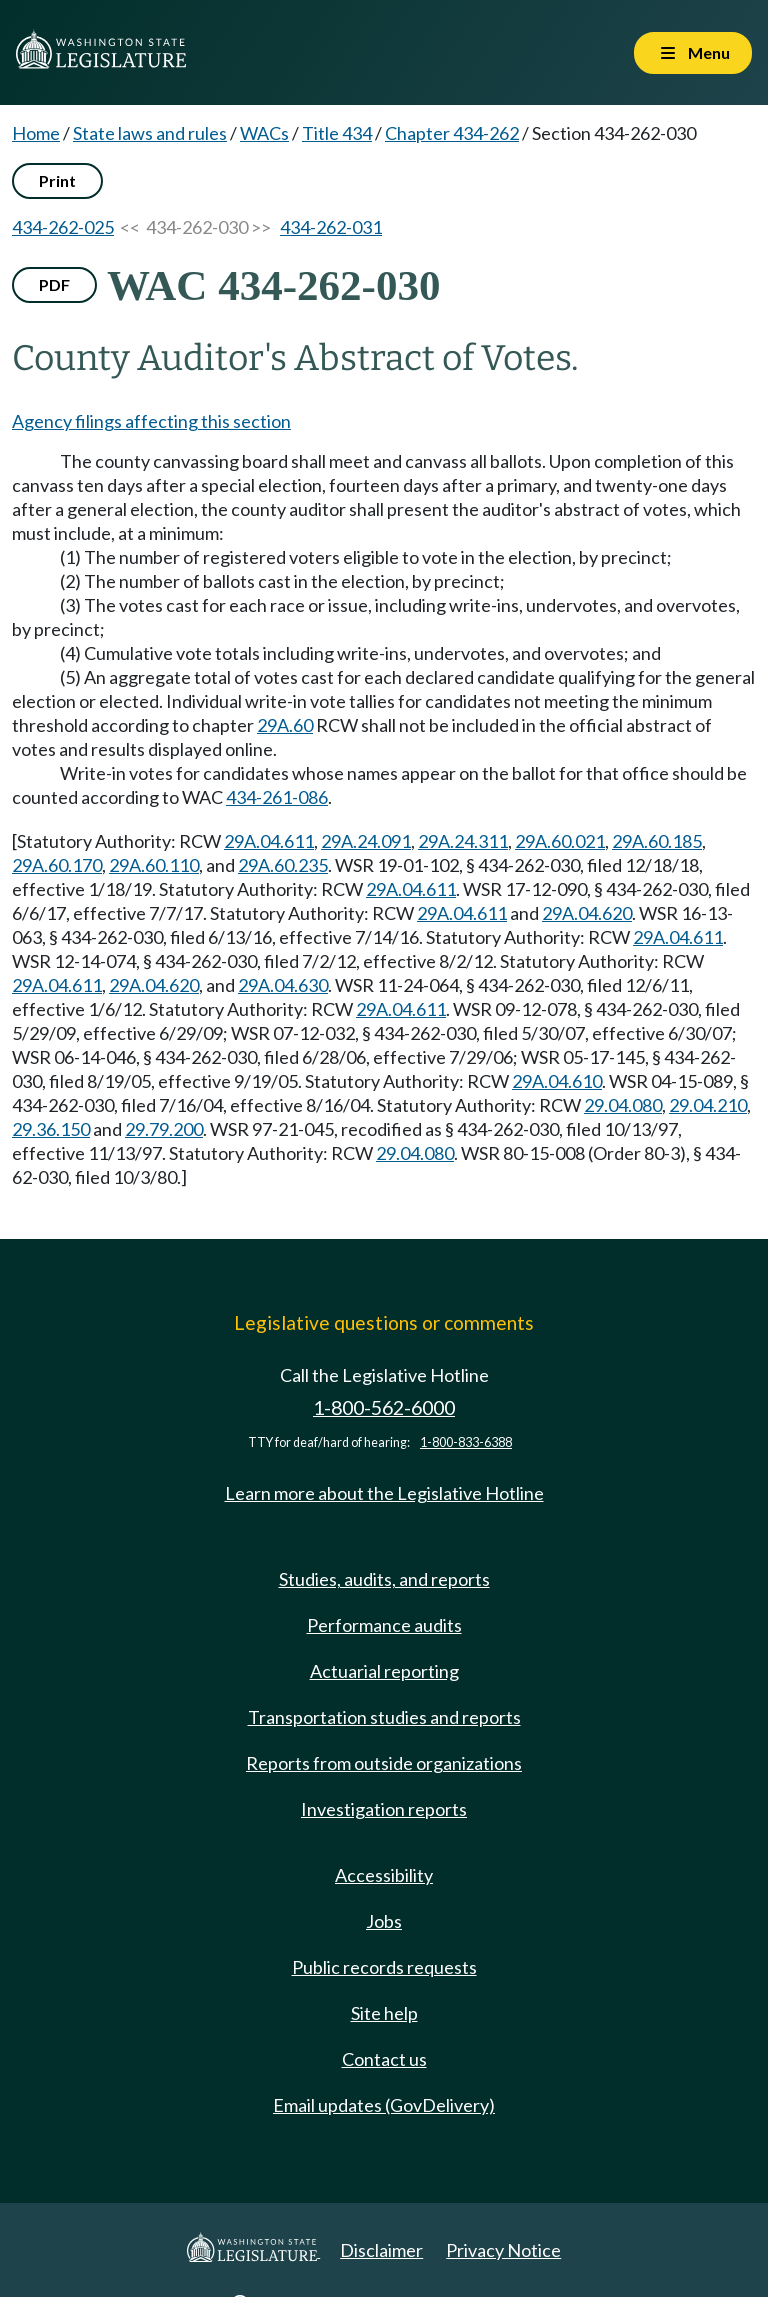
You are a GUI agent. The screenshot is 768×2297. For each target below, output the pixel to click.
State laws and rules (150, 133)
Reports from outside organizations (384, 1763)
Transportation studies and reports (384, 1717)
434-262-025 (63, 227)
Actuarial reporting (384, 1671)
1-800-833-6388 (466, 1442)
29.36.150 (51, 1129)
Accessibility (384, 1875)
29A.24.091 (366, 841)
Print (57, 180)
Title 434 (337, 133)
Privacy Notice (503, 2250)
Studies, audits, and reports (384, 1579)
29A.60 (285, 725)
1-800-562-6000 (384, 1407)
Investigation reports (384, 1809)
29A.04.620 (587, 913)
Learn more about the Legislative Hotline (384, 1493)
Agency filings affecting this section (151, 421)
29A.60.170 (57, 865)
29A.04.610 (557, 1081)
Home (36, 133)
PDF (54, 284)
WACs (264, 133)
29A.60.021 (560, 841)
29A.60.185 (657, 841)
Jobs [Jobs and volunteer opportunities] (384, 1921)
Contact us (384, 2059)
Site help (384, 2013)
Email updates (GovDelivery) (384, 2105)
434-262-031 (331, 227)
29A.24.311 (463, 841)
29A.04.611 (269, 841)
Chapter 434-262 (452, 133)
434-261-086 (277, 797)
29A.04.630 (283, 985)
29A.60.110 (154, 865)
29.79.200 (164, 1129)
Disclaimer (381, 2250)
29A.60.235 (283, 865)
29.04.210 (708, 1105)
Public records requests (384, 1967)
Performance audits (384, 1625)
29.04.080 (623, 1105)
